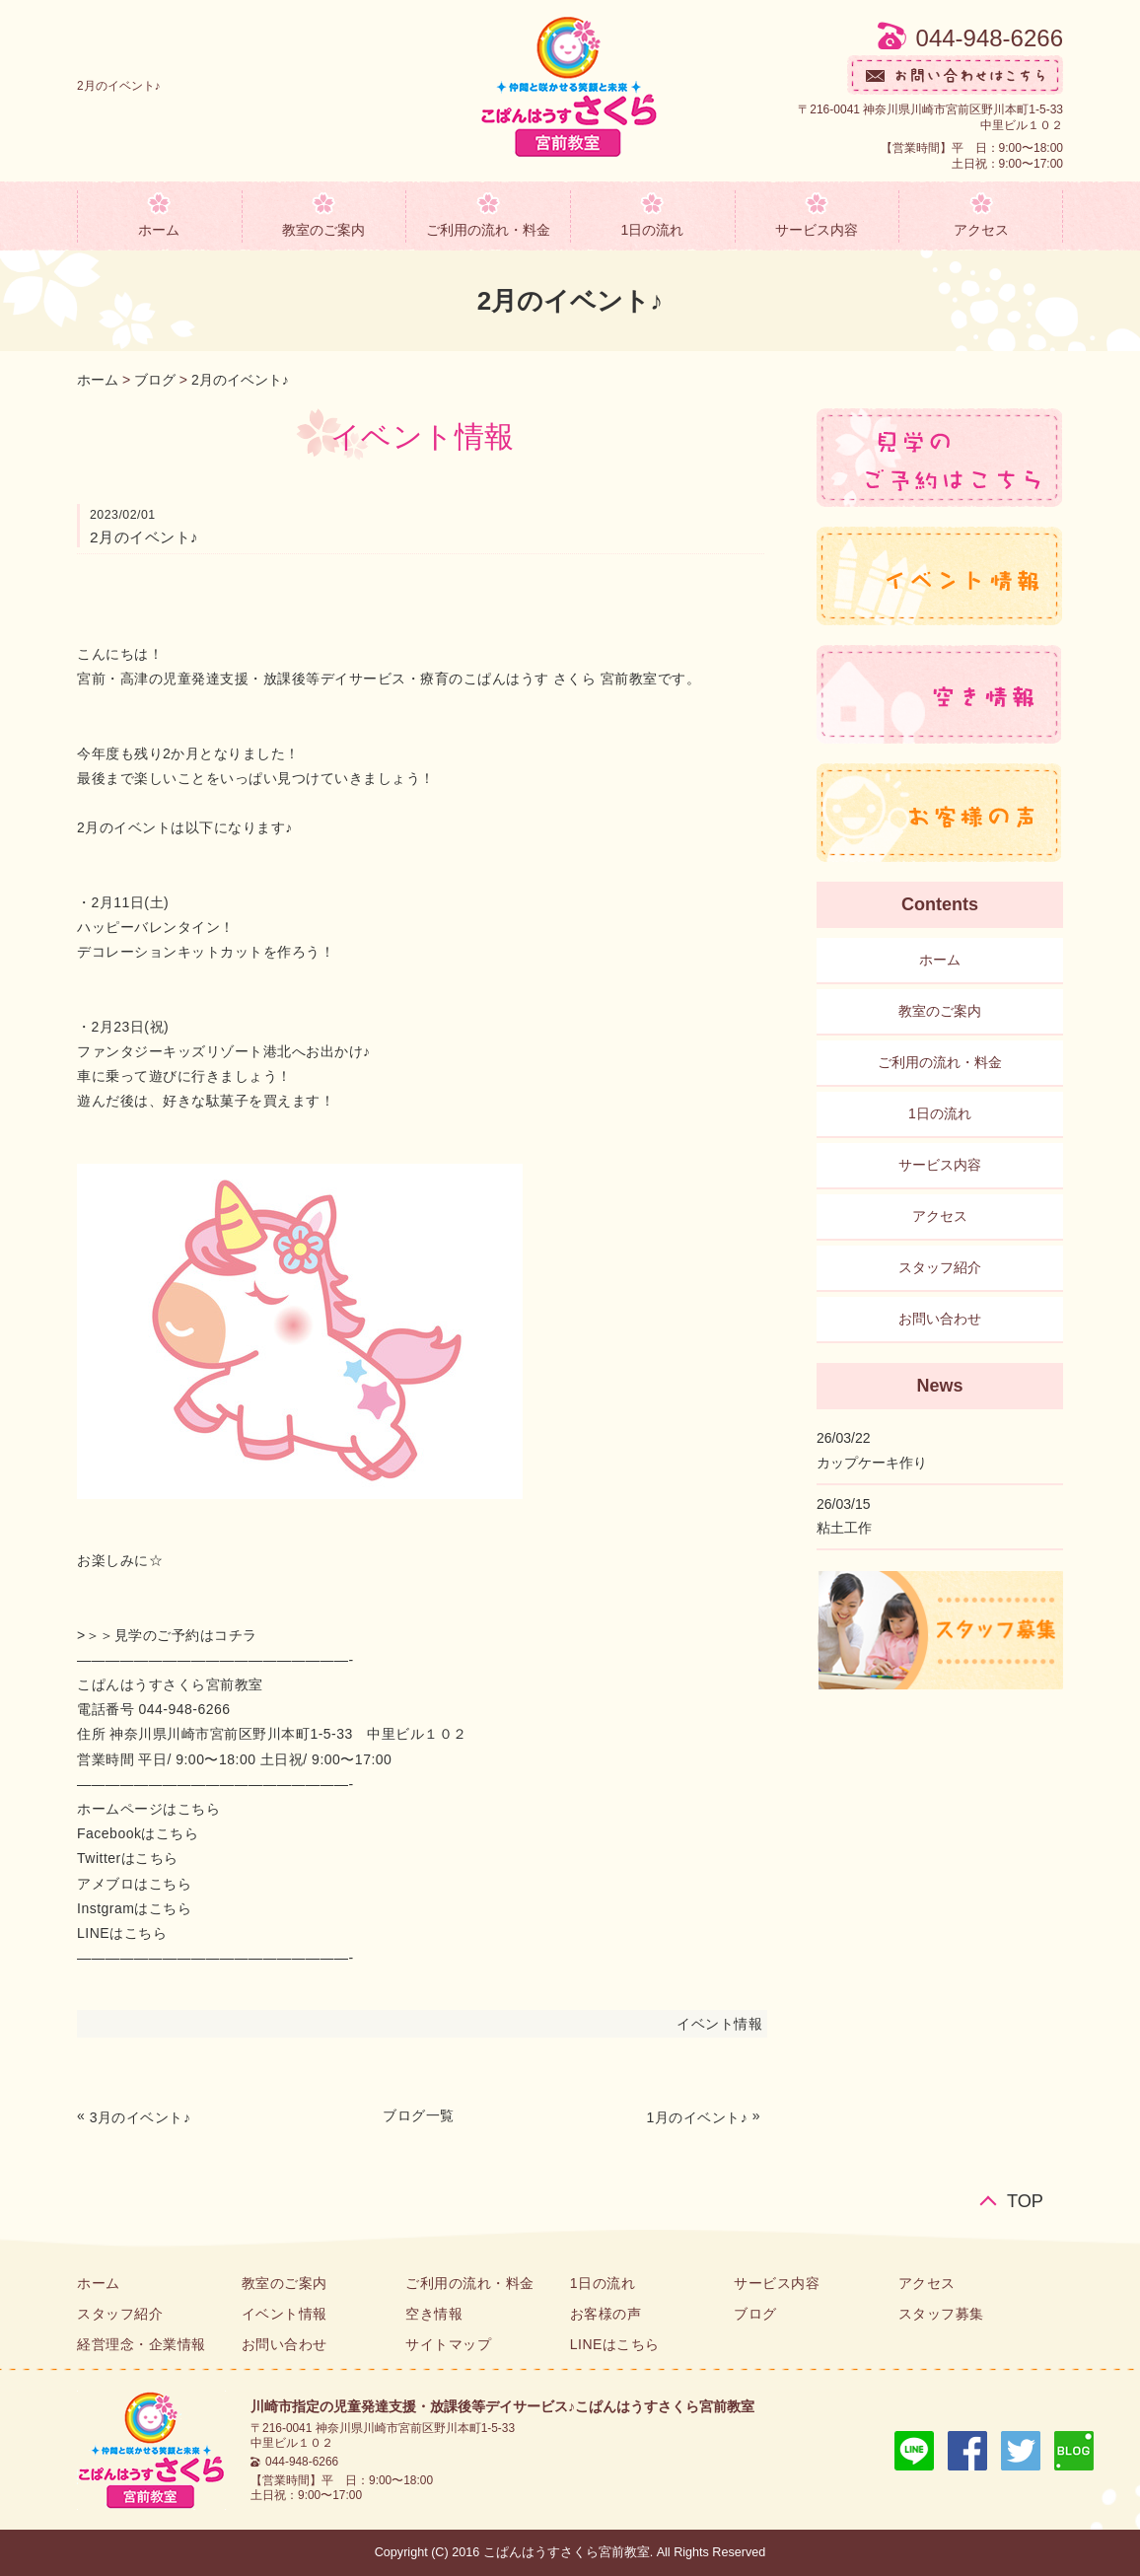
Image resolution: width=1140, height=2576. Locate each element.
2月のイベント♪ (240, 380)
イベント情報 (719, 2024)
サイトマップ (448, 2344)
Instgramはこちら (134, 1908)
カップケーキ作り (872, 1462)
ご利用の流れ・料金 (488, 230)
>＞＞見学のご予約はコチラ (167, 1635)
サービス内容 (816, 230)
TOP (1025, 2200)
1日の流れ (651, 230)
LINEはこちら (122, 1933)
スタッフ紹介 (939, 1267)
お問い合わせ (939, 1318)
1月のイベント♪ (697, 2117)
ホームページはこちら (148, 1809)
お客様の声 (606, 2314)
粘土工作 (844, 1528)
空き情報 (434, 2314)
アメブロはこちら (134, 1884)
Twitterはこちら (127, 1858)
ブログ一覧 (419, 2115)
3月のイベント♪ (140, 2117)
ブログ (155, 380)
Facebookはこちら (137, 1833)
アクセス (981, 230)
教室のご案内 (323, 230)
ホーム (158, 230)
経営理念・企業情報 (141, 2344)
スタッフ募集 (941, 2314)
